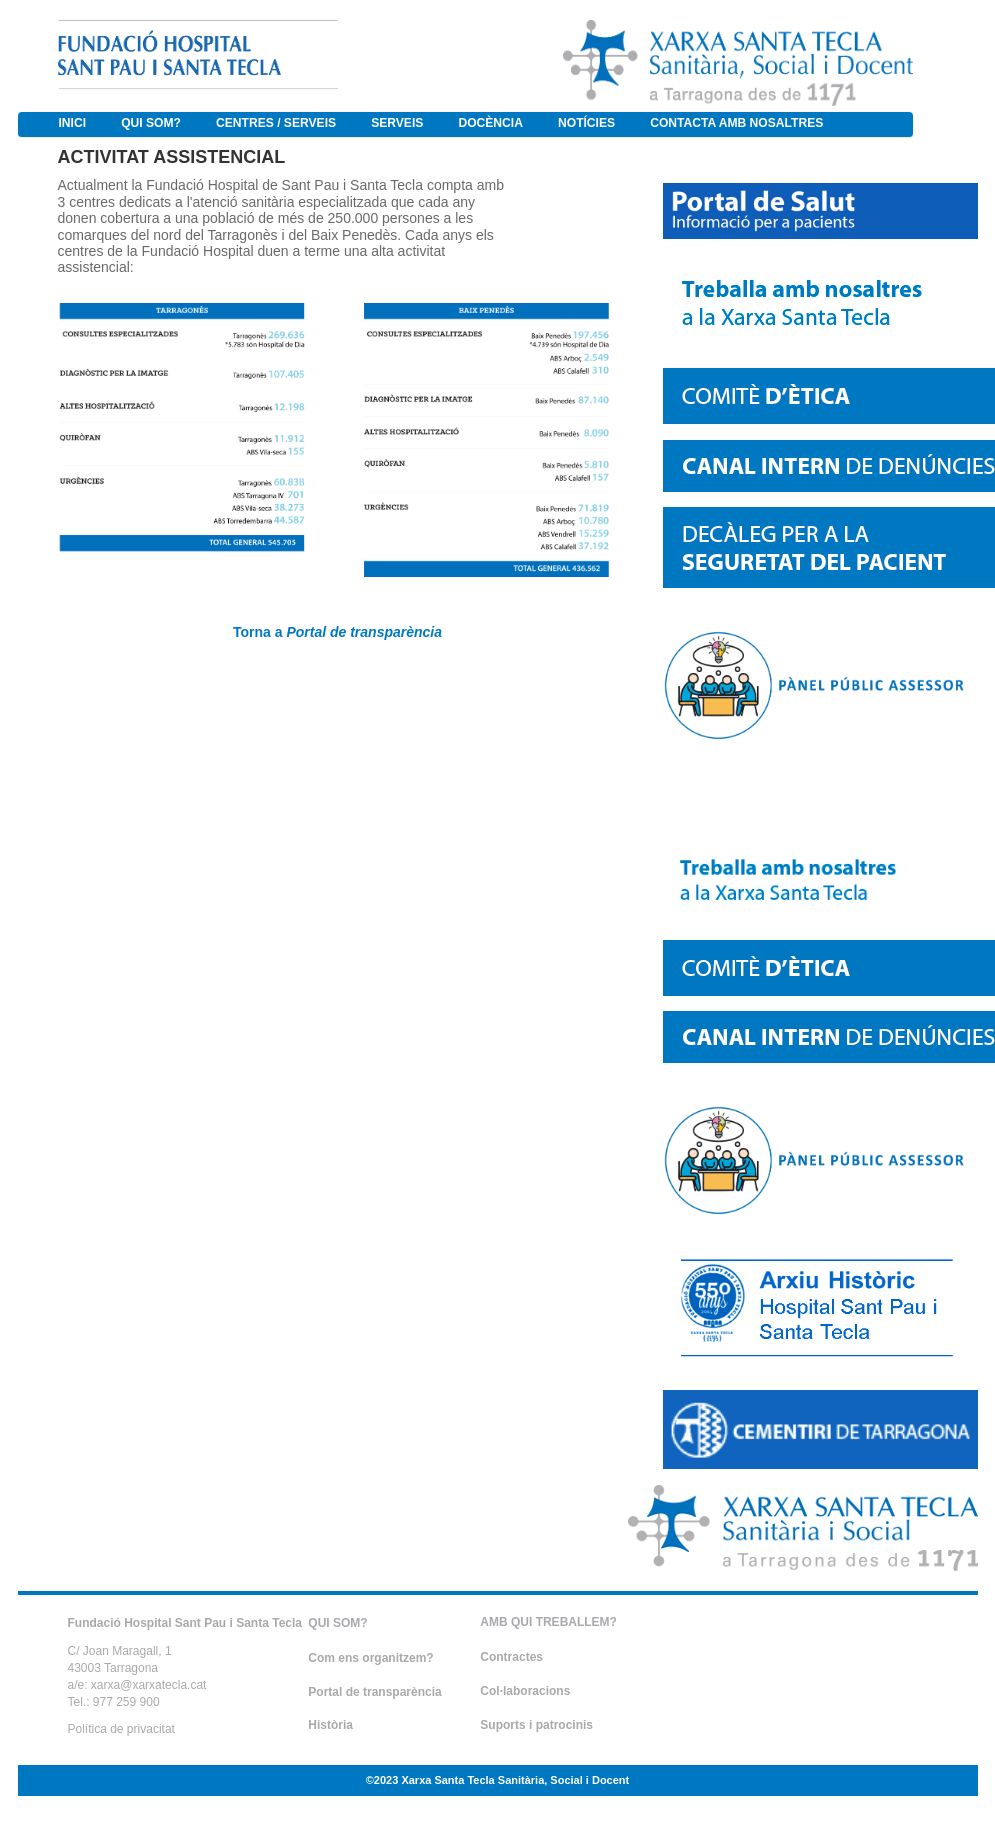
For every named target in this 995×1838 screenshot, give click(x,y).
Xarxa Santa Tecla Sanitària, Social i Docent (515, 1780)
